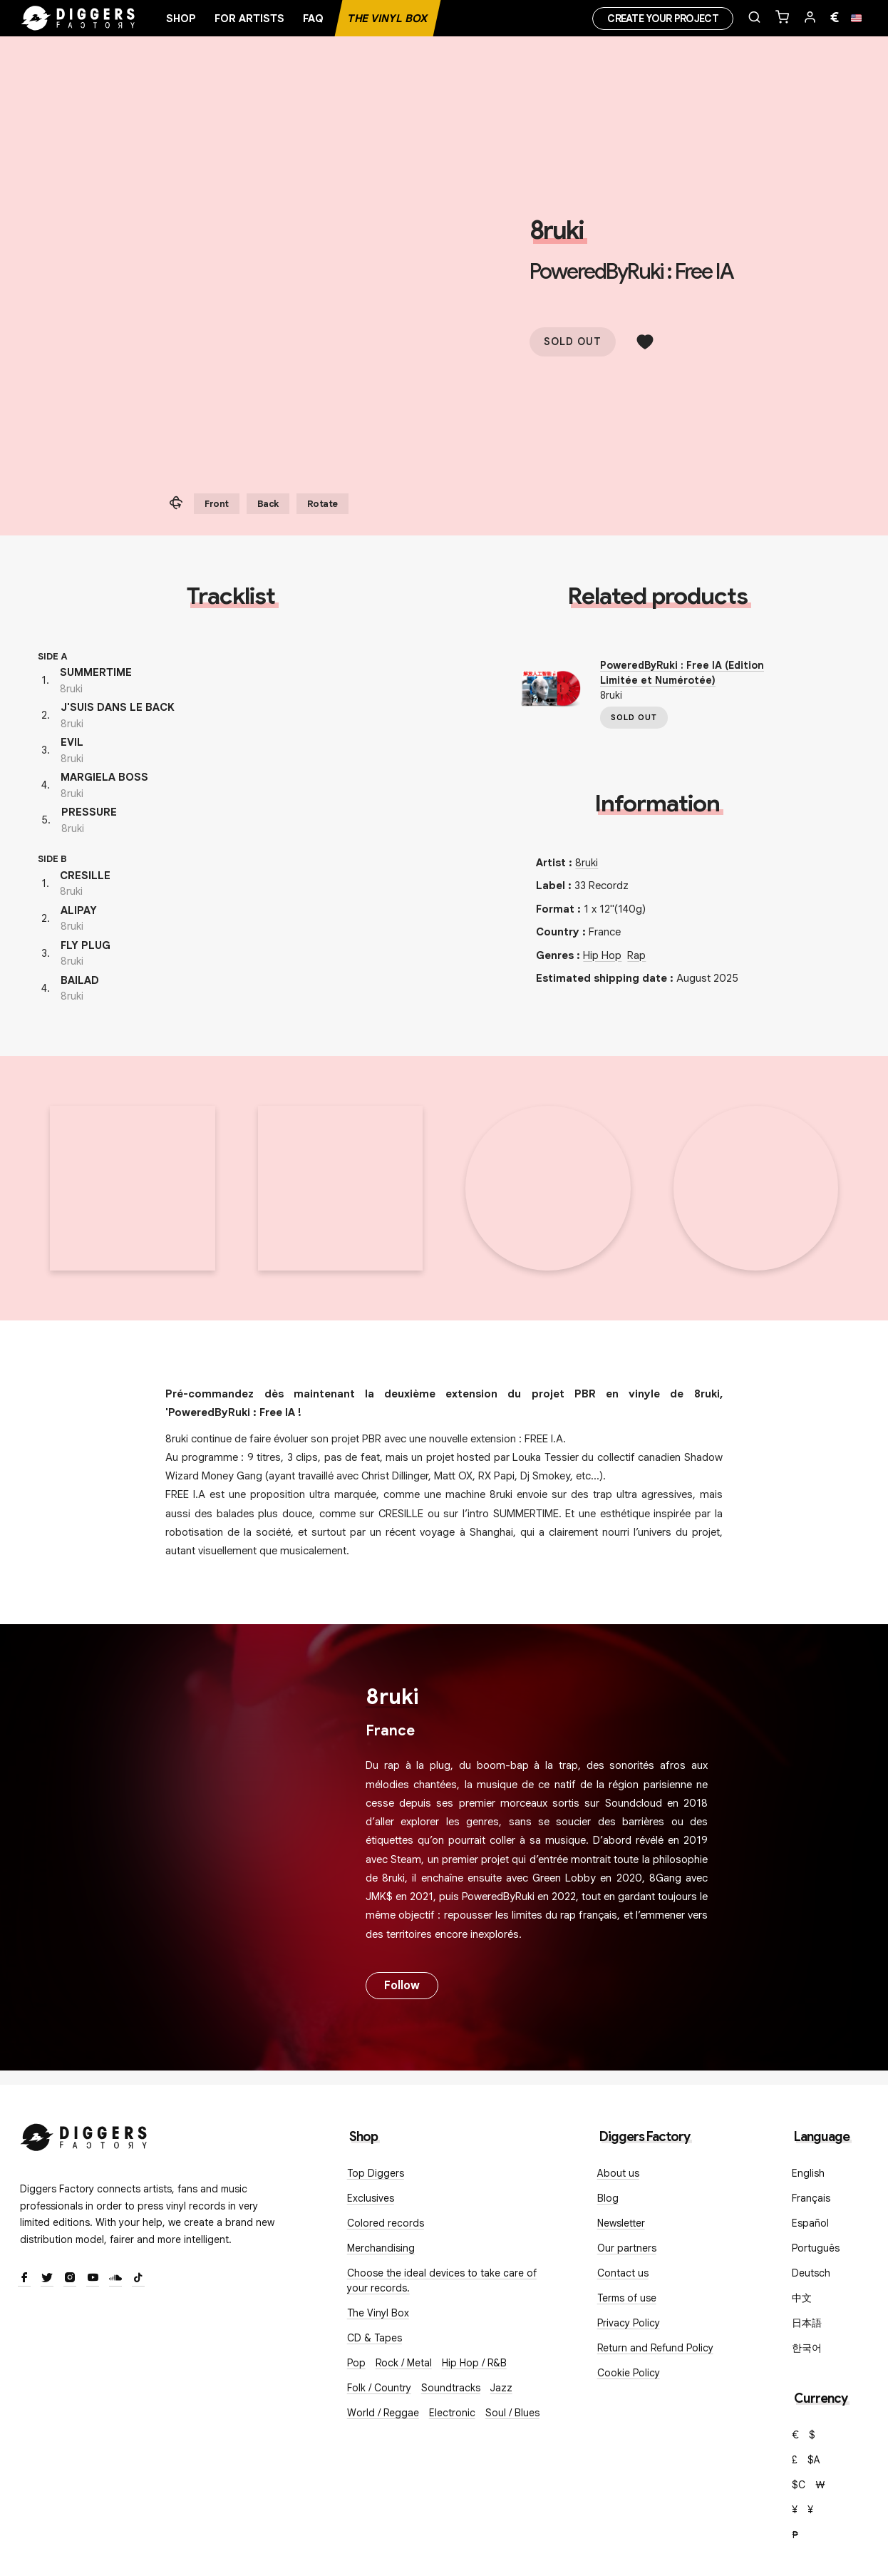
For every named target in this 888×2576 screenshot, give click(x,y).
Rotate (322, 504)
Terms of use (626, 2298)
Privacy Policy (628, 2322)
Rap (636, 955)
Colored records (385, 2223)
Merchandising (381, 2248)
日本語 (807, 2322)
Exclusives (370, 2198)
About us (618, 2173)
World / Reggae (383, 2412)
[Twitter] (47, 2278)
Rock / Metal (404, 2362)
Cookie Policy (628, 2372)
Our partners (626, 2248)
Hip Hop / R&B (474, 2362)
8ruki (557, 230)
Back (268, 504)
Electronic (452, 2412)
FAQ (313, 18)
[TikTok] (138, 2278)
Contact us (623, 2273)
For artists (249, 18)
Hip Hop (602, 955)
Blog (608, 2198)
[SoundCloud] (115, 2278)
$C (798, 2484)
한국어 (807, 2347)
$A (813, 2459)
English (808, 2173)
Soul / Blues (512, 2412)
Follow (402, 1986)
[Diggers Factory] (84, 2134)
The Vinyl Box (387, 18)
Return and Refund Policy (655, 2347)
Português (816, 2248)
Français (811, 2198)
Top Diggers (375, 2173)
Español (810, 2223)
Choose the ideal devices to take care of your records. (442, 2280)
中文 (802, 2298)
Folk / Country (379, 2387)
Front (217, 504)
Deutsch (811, 2273)
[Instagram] (69, 2278)
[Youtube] (92, 2278)
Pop (356, 2362)
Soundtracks (450, 2387)
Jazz (501, 2387)
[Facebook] (24, 2278)
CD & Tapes (374, 2337)
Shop (181, 18)
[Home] (78, 18)
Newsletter (621, 2223)
